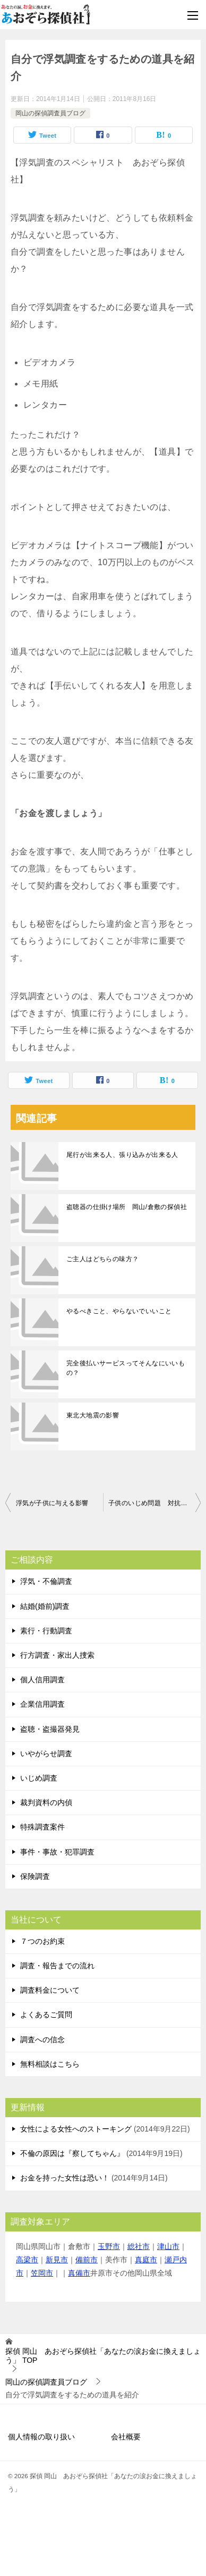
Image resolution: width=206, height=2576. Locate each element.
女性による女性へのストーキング (76, 2129)
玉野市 (109, 2246)
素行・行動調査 (46, 1630)
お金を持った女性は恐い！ (64, 2178)
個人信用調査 (42, 1679)
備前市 (86, 2259)
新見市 (57, 2259)
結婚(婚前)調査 (45, 1606)
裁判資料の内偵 (46, 1802)
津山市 (168, 2246)
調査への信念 (42, 2039)
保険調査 (35, 1876)
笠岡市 (42, 2273)
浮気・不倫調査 (46, 1581)
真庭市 (146, 2259)
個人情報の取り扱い (41, 2436)
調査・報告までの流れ (57, 1965)
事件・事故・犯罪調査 (57, 1852)
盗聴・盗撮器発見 (50, 1729)
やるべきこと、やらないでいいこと (118, 1311)
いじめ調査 (38, 1778)
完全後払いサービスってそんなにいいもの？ (125, 1368)
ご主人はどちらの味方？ (102, 1259)
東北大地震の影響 (92, 1415)
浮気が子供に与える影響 (52, 1503)
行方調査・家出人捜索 (57, 1655)
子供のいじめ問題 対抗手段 (151, 1503)
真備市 (79, 2273)
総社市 (138, 2246)
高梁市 (27, 2259)
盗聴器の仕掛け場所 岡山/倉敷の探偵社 (126, 1207)
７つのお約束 (42, 1941)
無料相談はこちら (50, 2064)
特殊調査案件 (42, 1827)
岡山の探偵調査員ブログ (50, 113)
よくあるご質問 (46, 2014)
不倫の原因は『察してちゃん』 (72, 2153)
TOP (103, 2355)
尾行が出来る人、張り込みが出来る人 (122, 1155)
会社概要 (126, 2436)
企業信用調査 (42, 1704)
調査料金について (50, 1990)
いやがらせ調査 (46, 1753)
